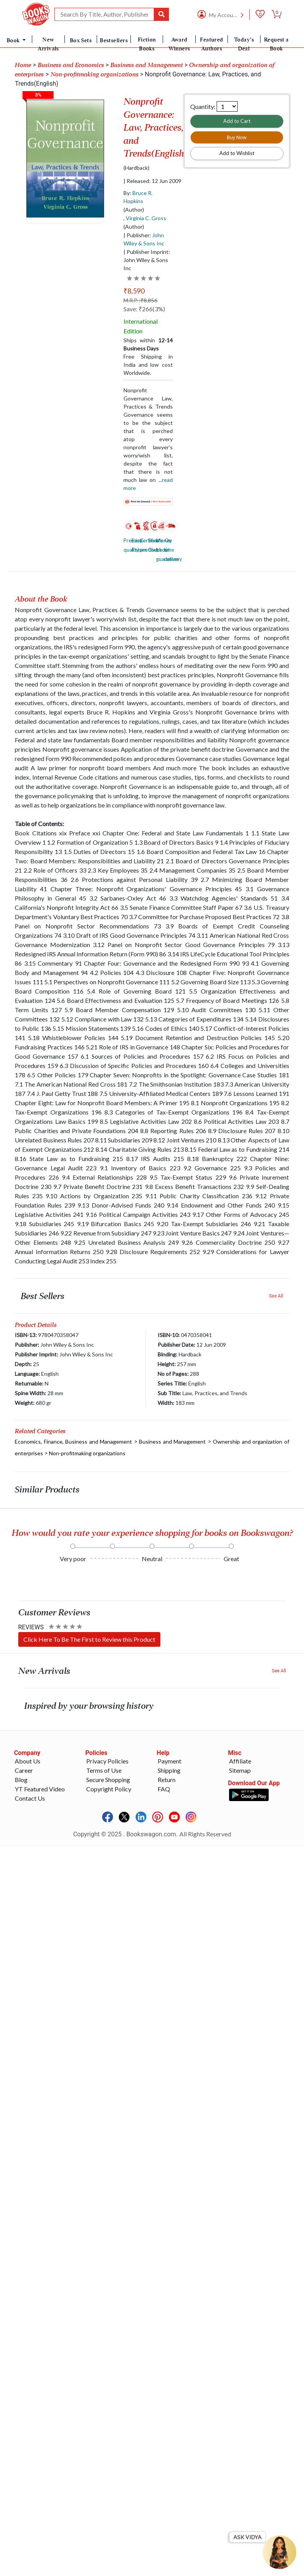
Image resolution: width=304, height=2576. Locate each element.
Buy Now (237, 137)
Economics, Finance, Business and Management (73, 1441)
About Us (27, 1761)
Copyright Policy (108, 1789)
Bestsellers (114, 40)
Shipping (169, 1770)
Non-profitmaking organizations (87, 1453)
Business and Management (146, 65)
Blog (21, 1779)
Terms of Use (104, 1770)
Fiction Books (147, 44)
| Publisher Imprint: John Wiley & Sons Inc (146, 259)
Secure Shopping (108, 1779)
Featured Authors (211, 44)
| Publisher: (143, 239)
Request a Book (276, 44)
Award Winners (179, 44)
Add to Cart (236, 121)
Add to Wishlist (236, 153)
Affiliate (240, 1761)
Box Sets (81, 40)
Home (23, 65)
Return (166, 1779)
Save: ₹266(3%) (144, 308)
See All (276, 1296)
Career (24, 1770)
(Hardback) (136, 168)
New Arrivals (48, 44)
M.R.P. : (140, 300)
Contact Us (30, 1798)
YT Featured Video (40, 1789)
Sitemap (240, 1770)
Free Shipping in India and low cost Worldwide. (147, 364)
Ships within (147, 344)
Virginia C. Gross (146, 218)
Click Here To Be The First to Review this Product (89, 1639)
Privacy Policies (107, 1761)
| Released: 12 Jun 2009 (152, 181)
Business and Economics (71, 65)
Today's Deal (244, 44)
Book (14, 40)
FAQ (164, 1789)
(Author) (133, 209)
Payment (169, 1761)
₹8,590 (133, 290)
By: (138, 197)
